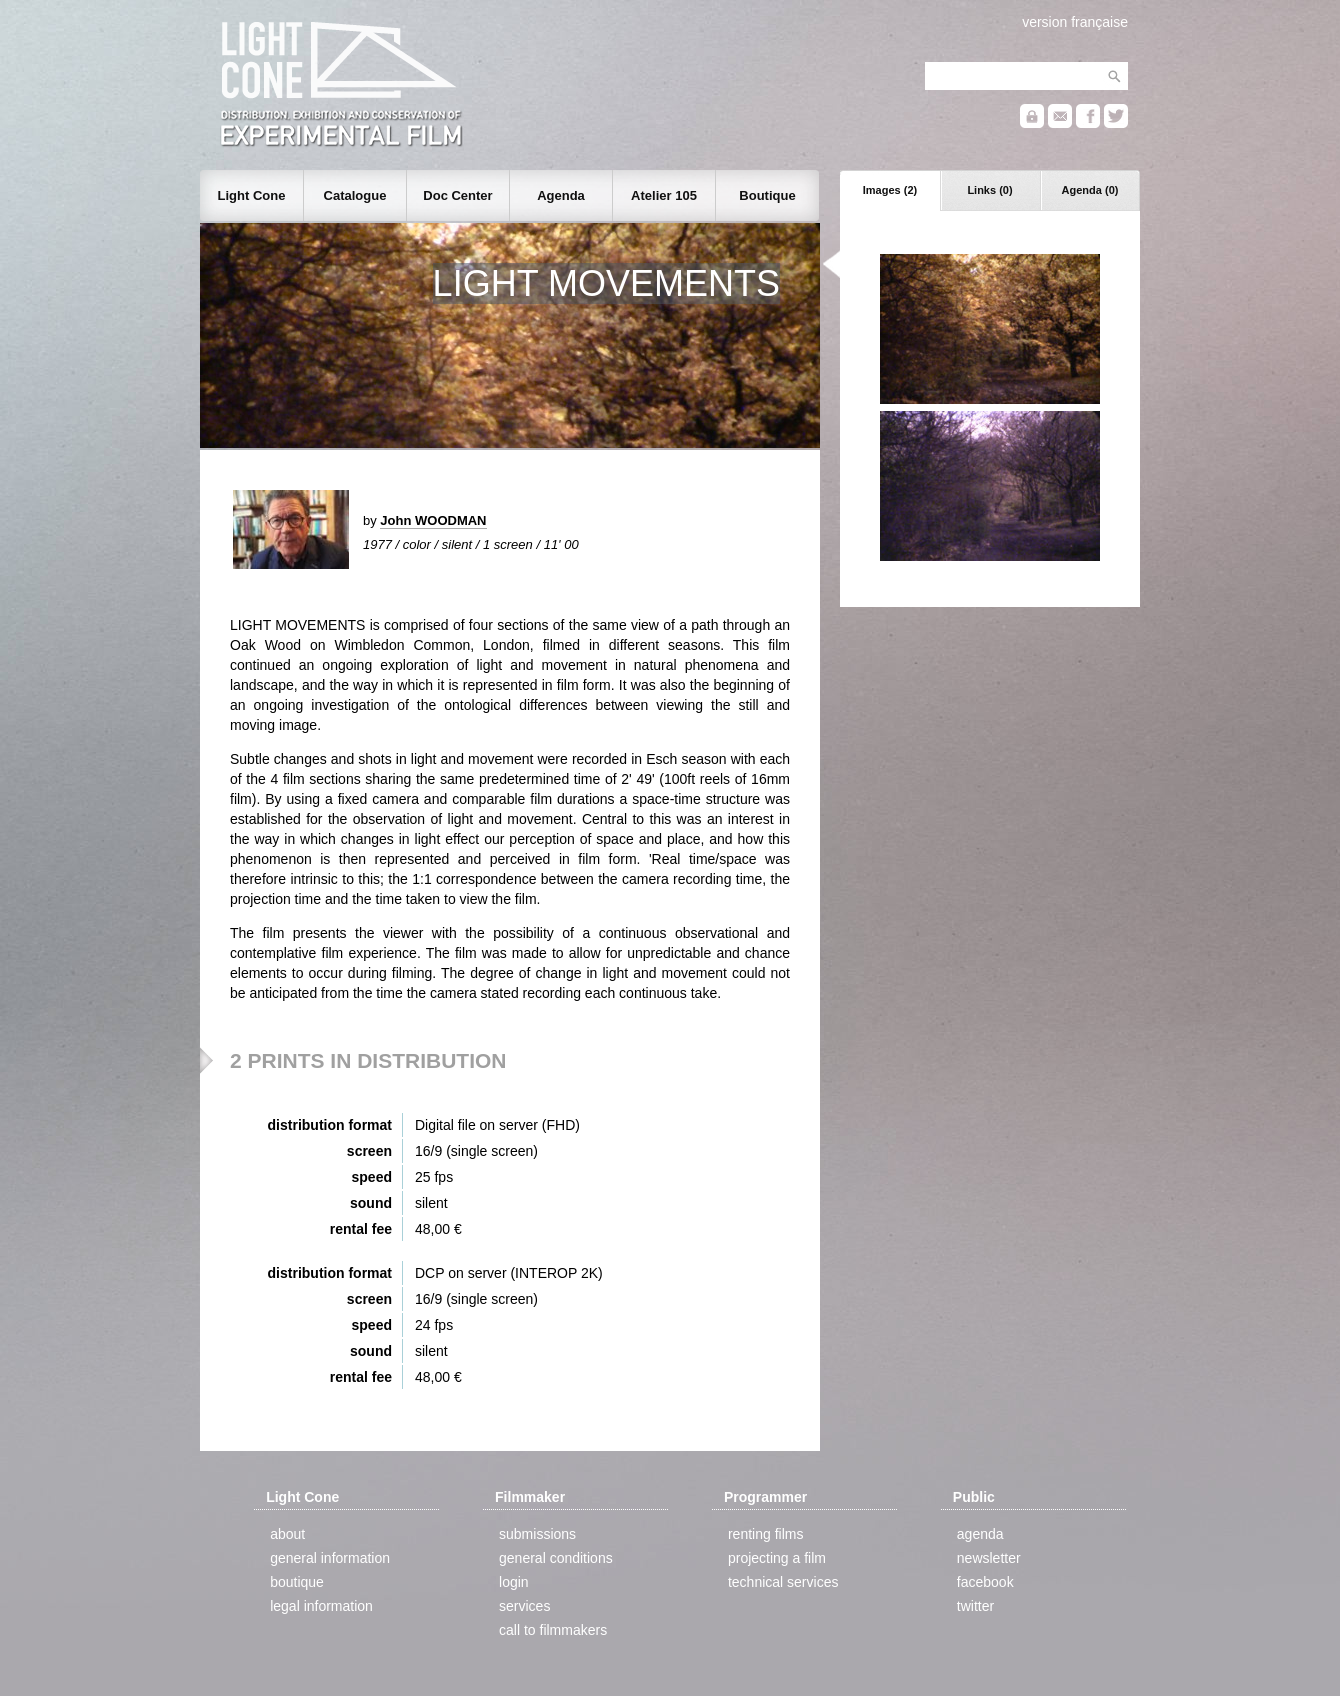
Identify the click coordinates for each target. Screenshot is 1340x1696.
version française (1075, 22)
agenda (980, 1534)
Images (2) (890, 190)
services (524, 1606)
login (514, 1582)
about (287, 1534)
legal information (321, 1606)
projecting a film (777, 1558)
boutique (297, 1582)
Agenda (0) (1090, 190)
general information (330, 1558)
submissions (537, 1534)
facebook (985, 1582)
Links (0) (989, 190)
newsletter (989, 1558)
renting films (765, 1534)
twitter (975, 1606)
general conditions (556, 1558)
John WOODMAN (433, 520)
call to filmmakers (553, 1630)
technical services (783, 1582)
